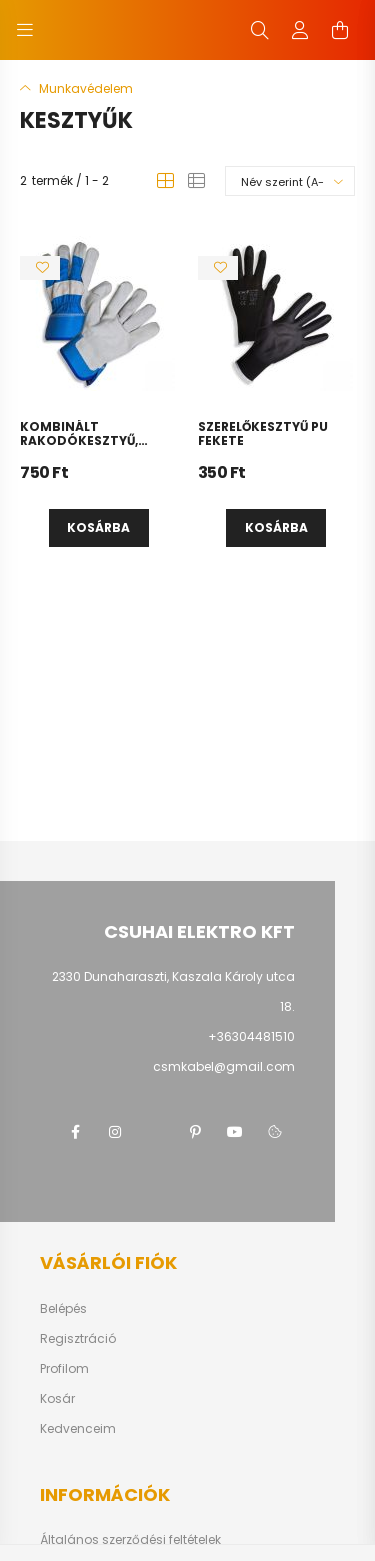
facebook (75, 1132)
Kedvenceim (78, 1429)
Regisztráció (78, 1339)
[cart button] (340, 30)
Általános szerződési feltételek (130, 1540)
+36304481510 (251, 1036)
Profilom (64, 1369)
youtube (235, 1132)
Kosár (57, 1399)
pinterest (195, 1132)
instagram (115, 1132)
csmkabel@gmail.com (224, 1066)
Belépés (63, 1309)
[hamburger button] (25, 30)
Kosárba (98, 527)
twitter (155, 1132)
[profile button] (300, 30)
